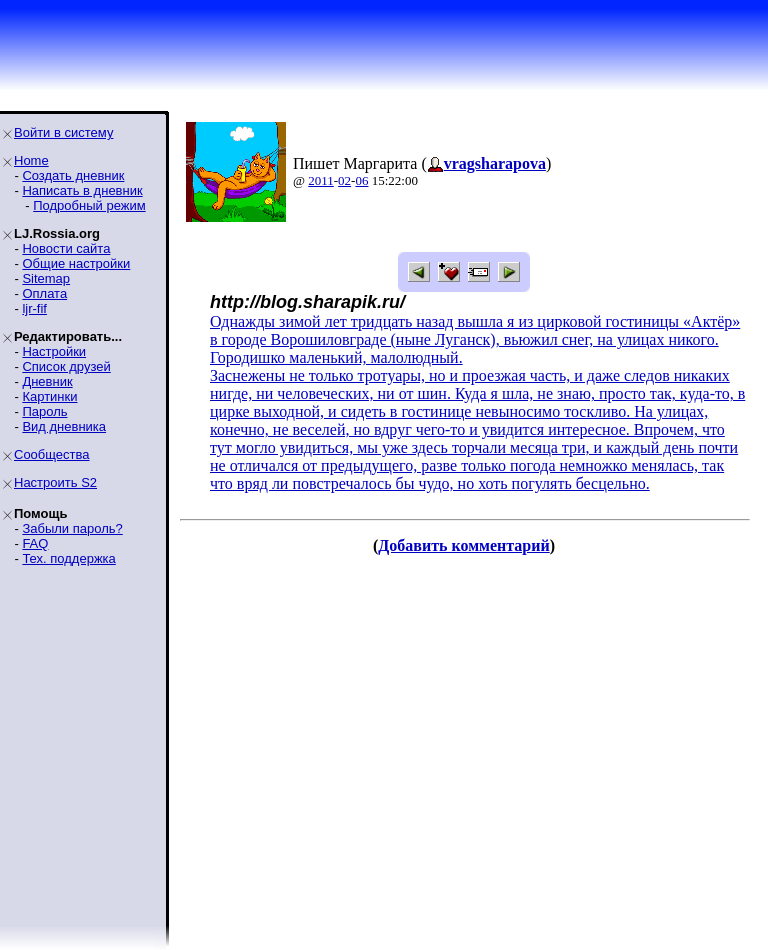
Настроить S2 (55, 482)
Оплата (44, 293)
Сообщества (52, 454)
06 (361, 180)
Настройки (54, 351)
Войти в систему (63, 132)
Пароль (44, 411)
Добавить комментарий (463, 545)
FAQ (35, 543)
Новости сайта (66, 248)
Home (31, 160)
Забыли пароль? (72, 528)
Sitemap (46, 278)
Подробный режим (89, 205)
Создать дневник (73, 175)
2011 (321, 180)
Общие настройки (76, 263)
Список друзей (66, 366)
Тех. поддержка (68, 558)
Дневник (47, 381)
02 (344, 180)
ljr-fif (34, 308)
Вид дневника (64, 426)
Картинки (49, 396)
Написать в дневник (82, 190)
